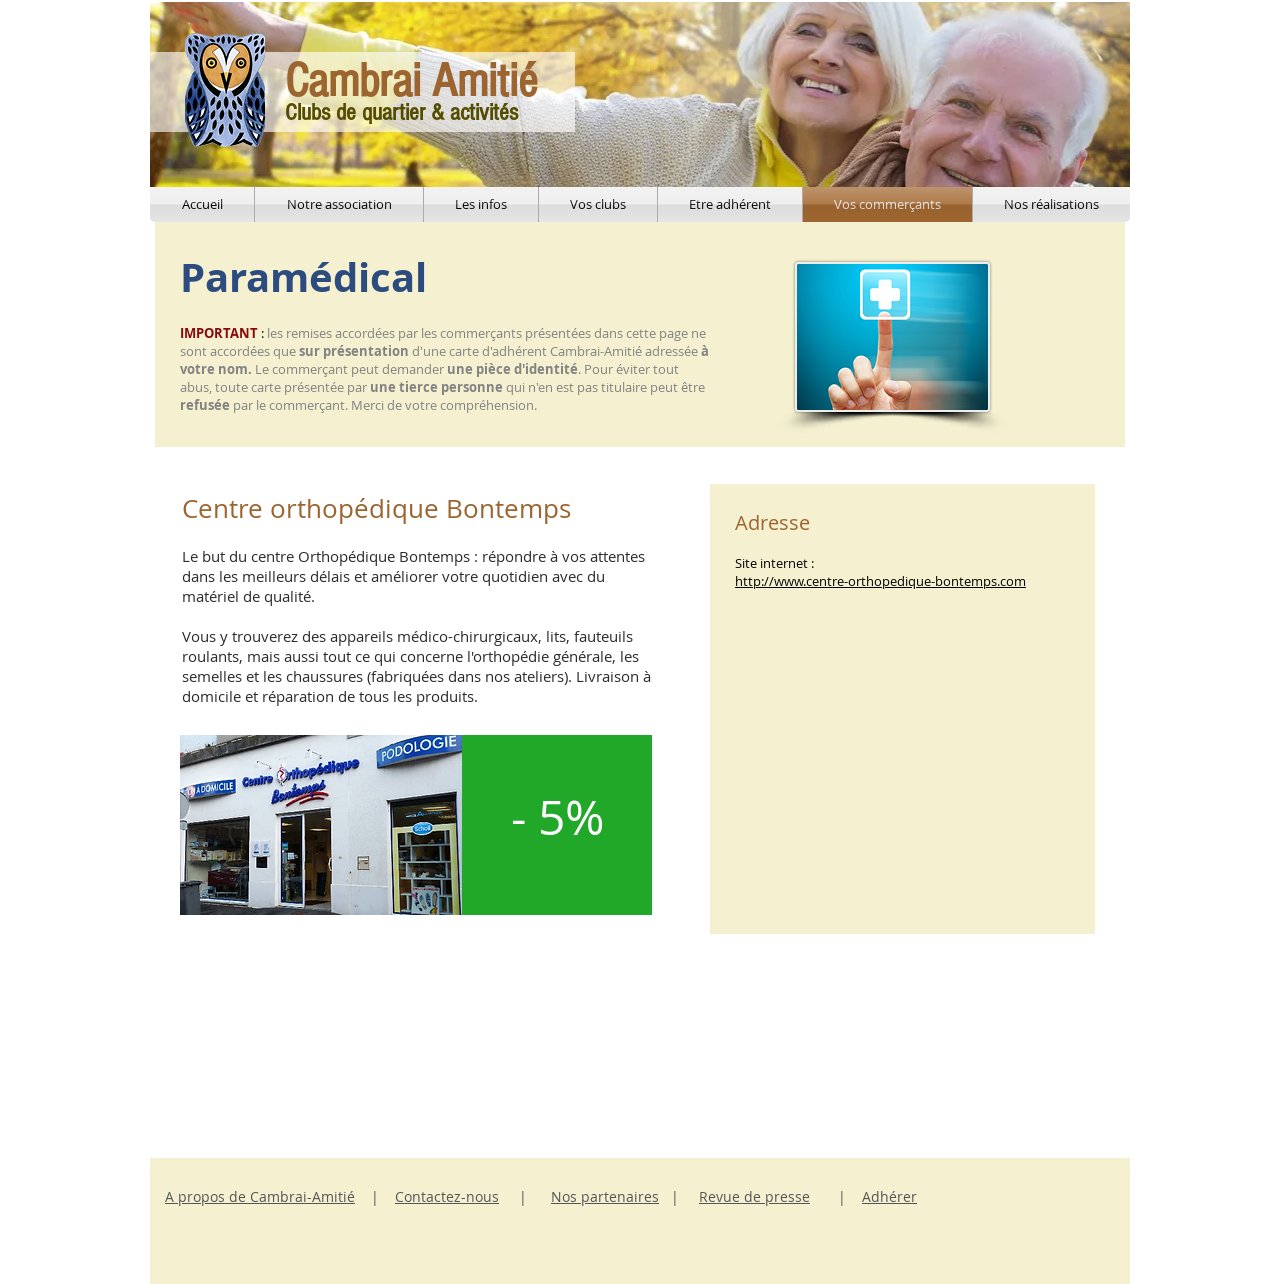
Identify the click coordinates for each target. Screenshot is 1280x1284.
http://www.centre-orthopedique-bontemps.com (880, 581)
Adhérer (889, 1196)
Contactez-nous (447, 1196)
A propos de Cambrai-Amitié (260, 1196)
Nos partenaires (605, 1196)
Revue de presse (754, 1196)
